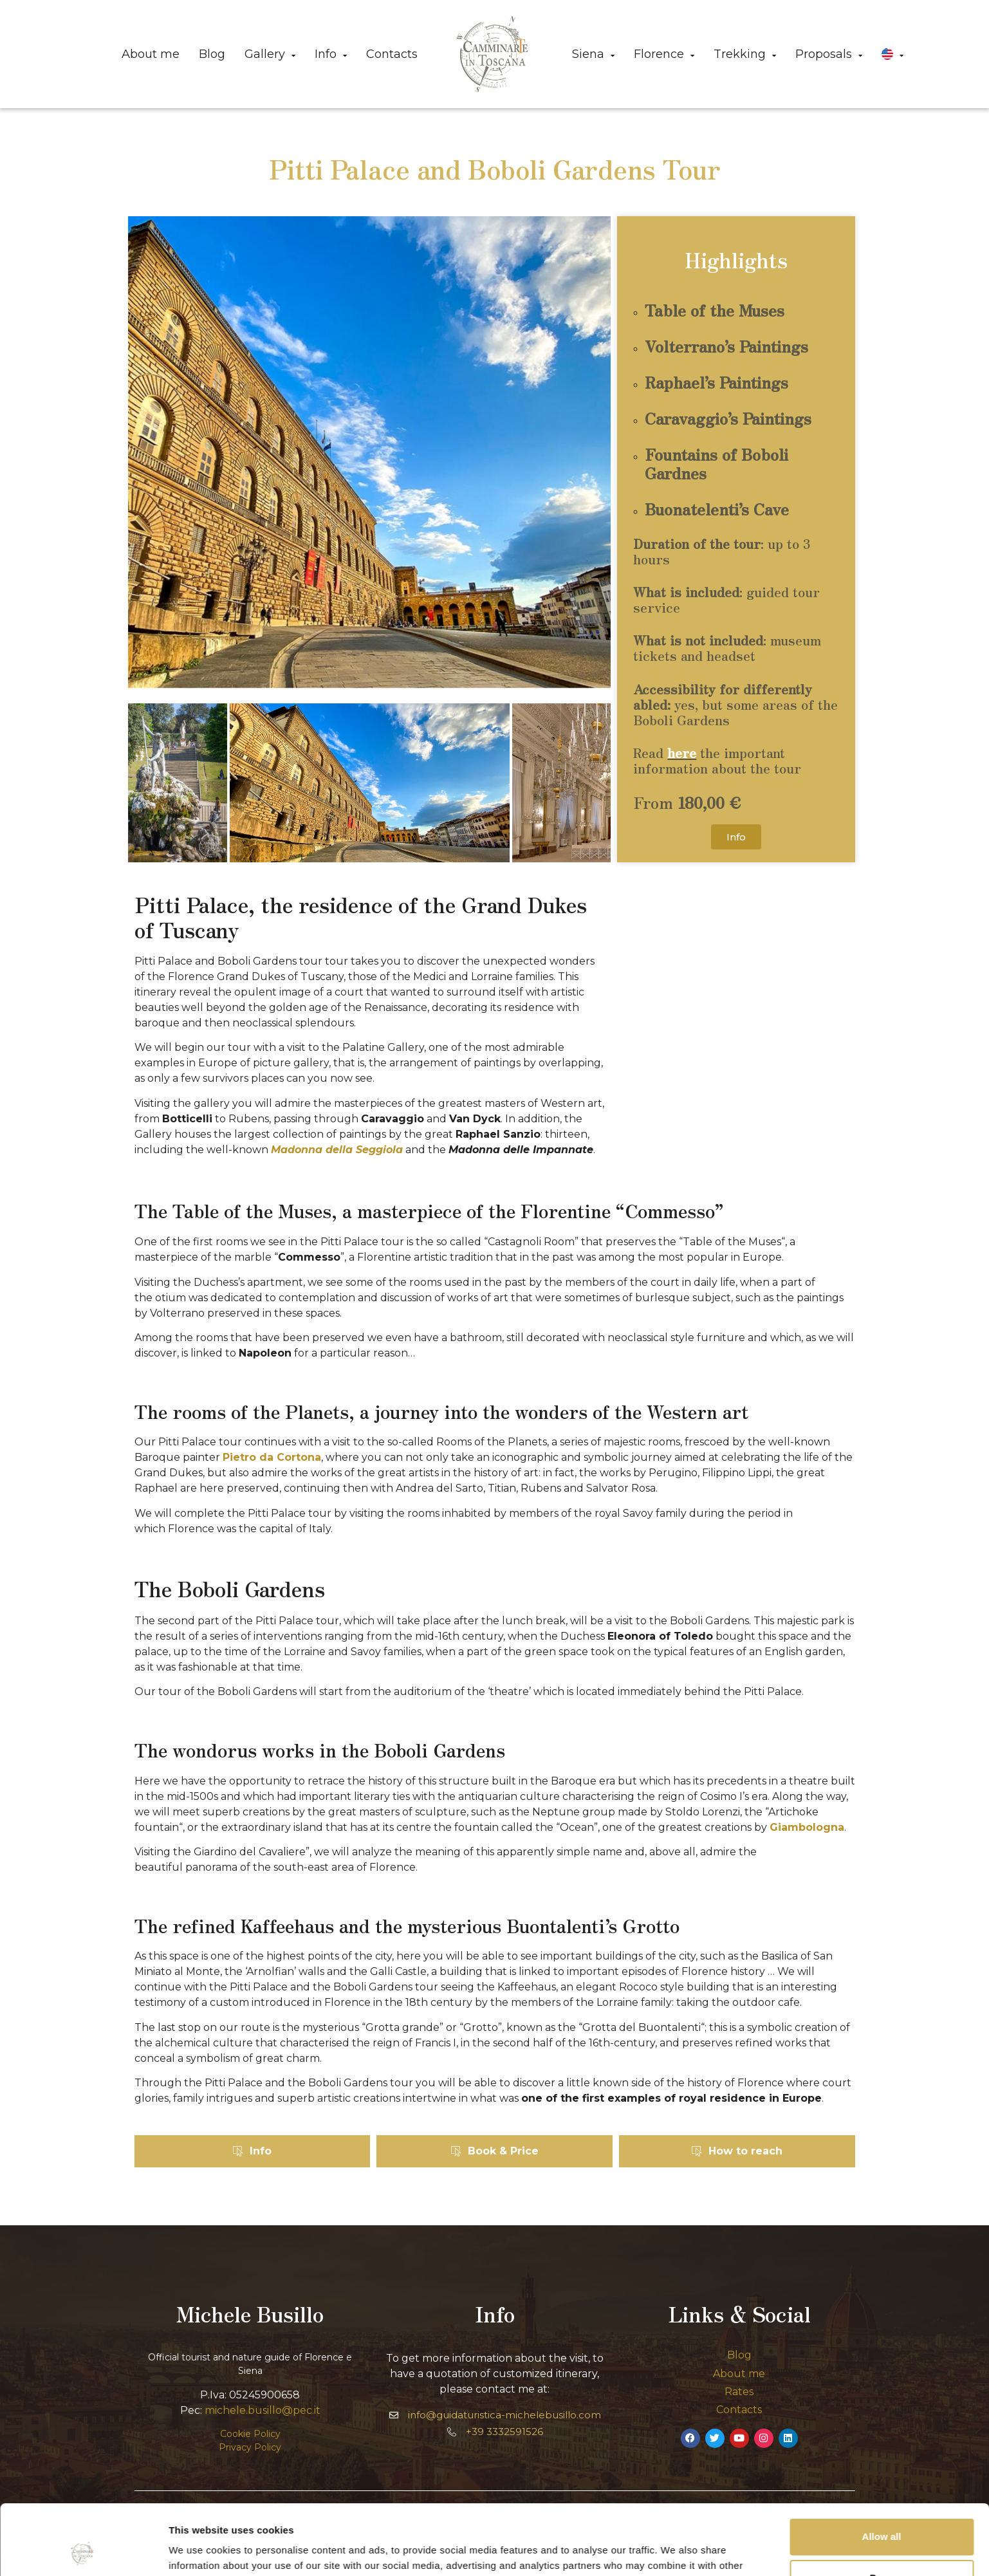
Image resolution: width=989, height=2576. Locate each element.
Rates (739, 2392)
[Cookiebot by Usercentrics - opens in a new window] (83, 2551)
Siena (593, 54)
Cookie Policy (250, 2434)
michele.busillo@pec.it (262, 2410)
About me (151, 54)
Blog (212, 54)
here (681, 752)
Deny (882, 2512)
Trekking (745, 54)
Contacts (392, 54)
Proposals (828, 54)
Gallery (270, 54)
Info (331, 54)
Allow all (881, 2470)
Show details (198, 2550)
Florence (664, 54)
